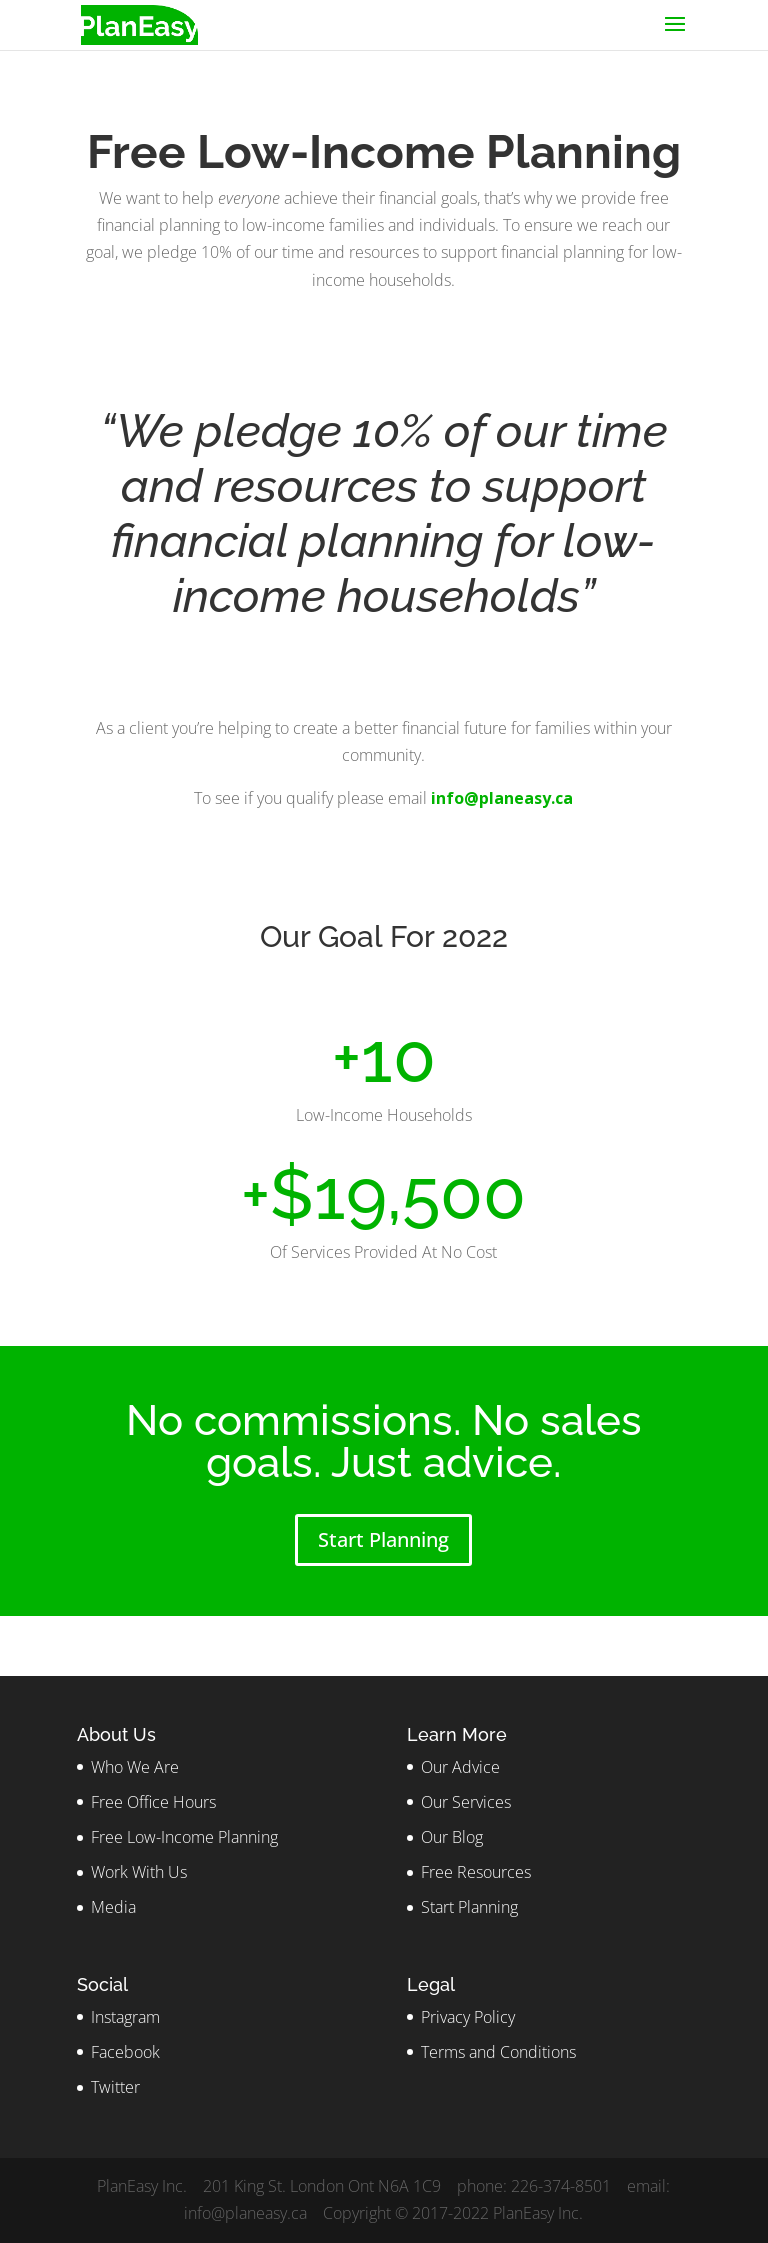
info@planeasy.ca (502, 798)
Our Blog (452, 1837)
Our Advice (460, 1767)
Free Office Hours (153, 1802)
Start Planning (383, 1539)
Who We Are (135, 1767)
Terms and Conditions (498, 2052)
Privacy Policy (468, 2017)
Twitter (115, 2087)
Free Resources (476, 1872)
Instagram (125, 2017)
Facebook (125, 2052)
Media (113, 1907)
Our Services (466, 1802)
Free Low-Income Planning (184, 1837)
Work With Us (139, 1872)
